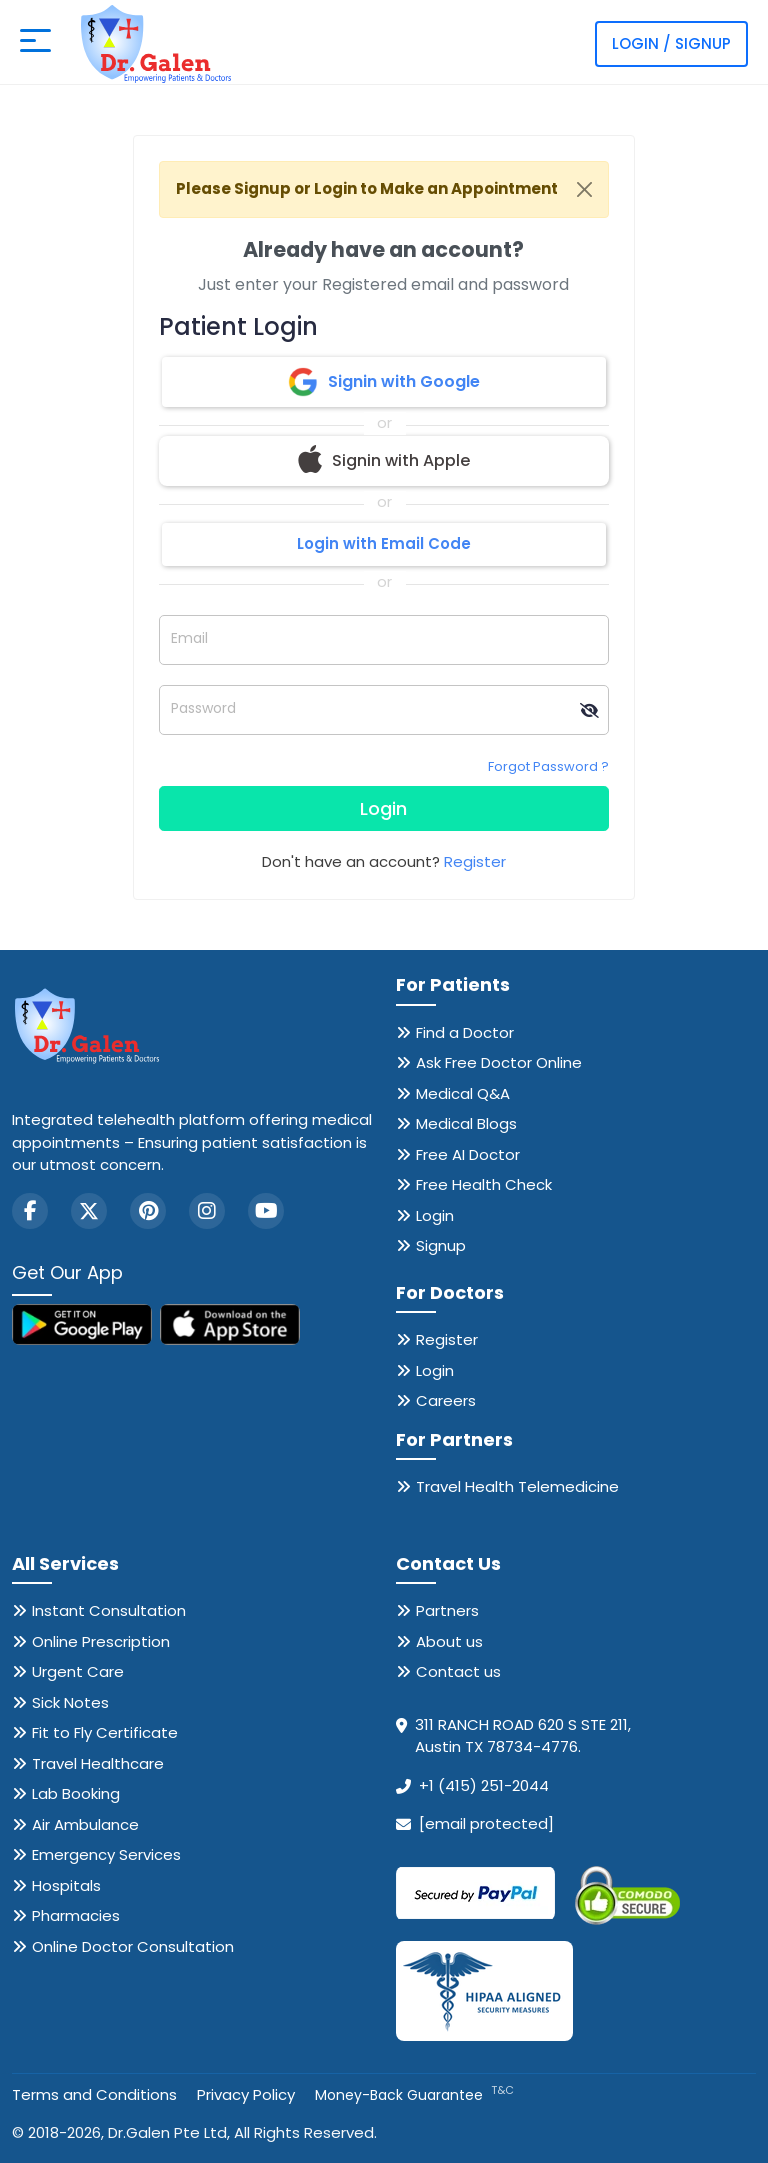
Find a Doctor (465, 1032)
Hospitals (66, 1885)
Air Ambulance (85, 1824)
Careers (446, 1400)
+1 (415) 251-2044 (484, 1785)
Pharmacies (76, 1915)
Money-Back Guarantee (414, 2095)
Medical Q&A (463, 1093)
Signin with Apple (384, 461)
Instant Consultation (109, 1610)
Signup (441, 1245)
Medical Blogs (466, 1123)
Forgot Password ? (548, 766)
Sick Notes (70, 1702)
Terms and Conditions (94, 2094)
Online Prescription (101, 1641)
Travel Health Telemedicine (517, 1486)
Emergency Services (106, 1854)
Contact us (458, 1671)
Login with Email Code (384, 543)
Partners (447, 1610)
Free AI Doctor (468, 1154)
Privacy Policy (246, 2094)
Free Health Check (484, 1184)
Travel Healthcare (98, 1763)
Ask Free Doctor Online (499, 1062)
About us (449, 1641)
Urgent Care (78, 1671)
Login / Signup (671, 43)
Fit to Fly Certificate (105, 1732)
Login (383, 808)
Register (475, 861)
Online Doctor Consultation (133, 1946)
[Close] (584, 189)
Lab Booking (76, 1793)
